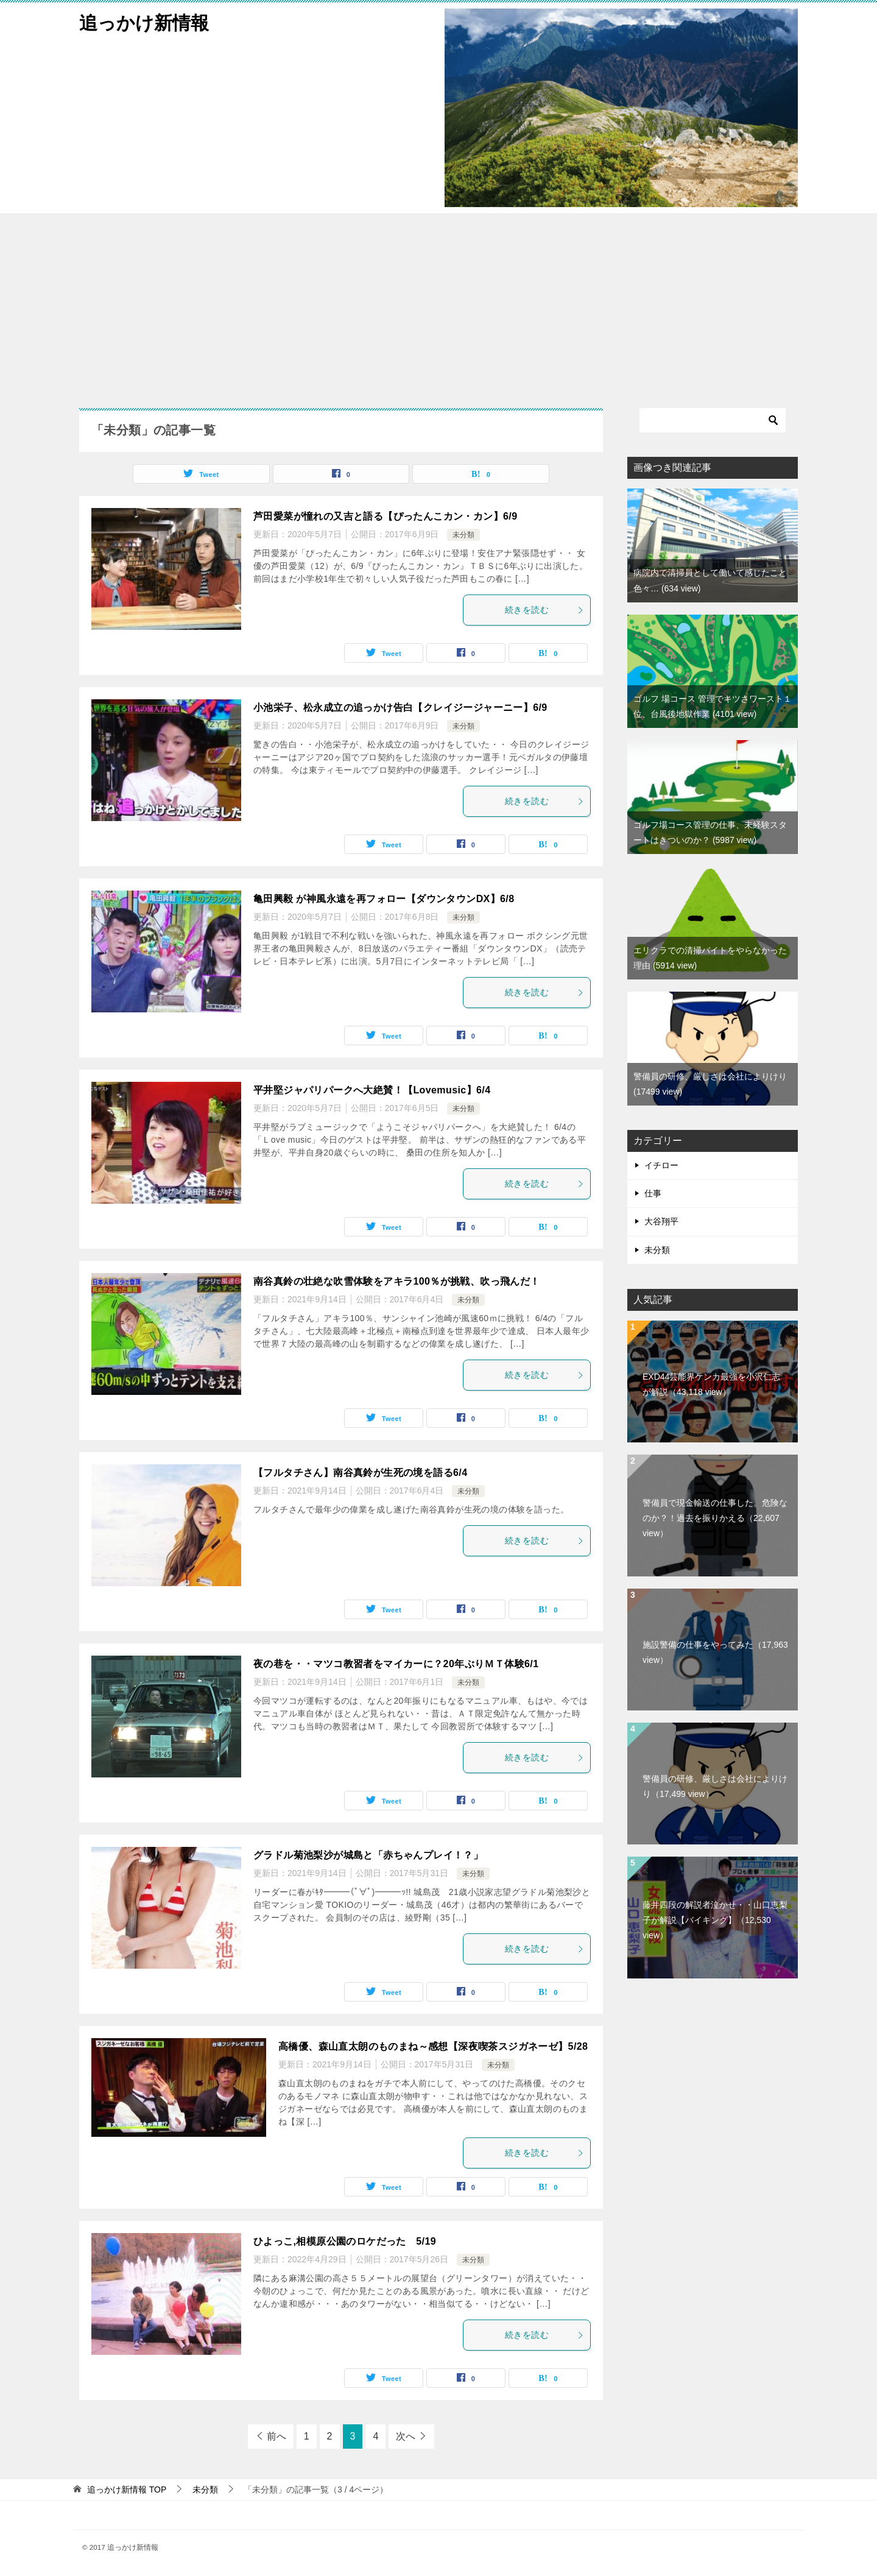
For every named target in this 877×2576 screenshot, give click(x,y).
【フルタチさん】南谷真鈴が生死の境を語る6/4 (360, 1472)
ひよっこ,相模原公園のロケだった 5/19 (344, 2241)
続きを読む (544, 610)
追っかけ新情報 (144, 21)
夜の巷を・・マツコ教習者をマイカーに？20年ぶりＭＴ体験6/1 (395, 1664)
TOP (126, 2489)
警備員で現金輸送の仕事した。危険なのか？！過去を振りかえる (715, 1518)
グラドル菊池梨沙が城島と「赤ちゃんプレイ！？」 (368, 1855)
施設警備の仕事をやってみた (715, 1652)
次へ (405, 2436)
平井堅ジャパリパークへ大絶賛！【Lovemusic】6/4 (371, 1090)
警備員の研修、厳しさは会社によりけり (715, 1786)
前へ (276, 2436)
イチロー (661, 1165)
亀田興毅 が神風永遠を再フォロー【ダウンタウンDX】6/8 (384, 899)
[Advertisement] (438, 304)
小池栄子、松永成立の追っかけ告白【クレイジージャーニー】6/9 (400, 707)
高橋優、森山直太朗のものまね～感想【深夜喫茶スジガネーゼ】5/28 (433, 2046)
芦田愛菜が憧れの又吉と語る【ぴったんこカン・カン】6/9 (385, 516)
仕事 (652, 1193)
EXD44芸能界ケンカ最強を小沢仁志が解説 (711, 1384)
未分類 (463, 535)
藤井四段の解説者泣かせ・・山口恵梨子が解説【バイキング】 (715, 1920)
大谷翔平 (661, 1221)
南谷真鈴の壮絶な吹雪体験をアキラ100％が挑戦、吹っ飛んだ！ (396, 1281)
